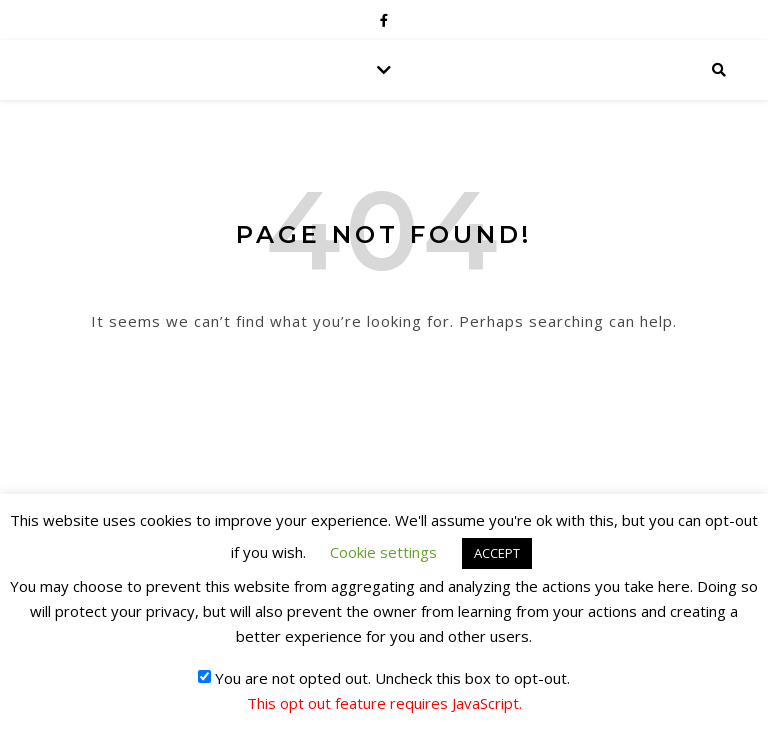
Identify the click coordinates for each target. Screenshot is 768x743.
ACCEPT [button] (497, 553)
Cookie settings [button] (383, 552)
